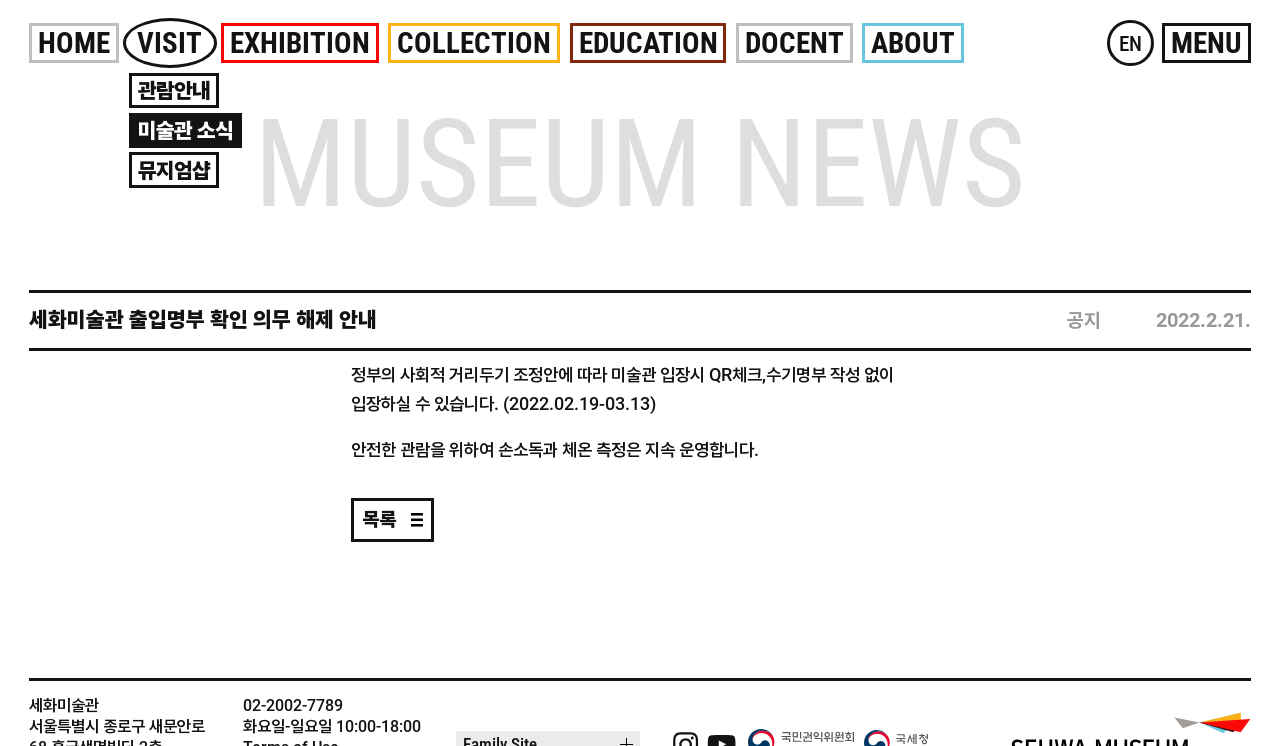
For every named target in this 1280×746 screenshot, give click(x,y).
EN (1130, 43)
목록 (380, 519)
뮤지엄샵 (174, 170)
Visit (169, 43)
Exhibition (300, 43)
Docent (794, 43)
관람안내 (174, 90)
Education (648, 43)
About (913, 43)
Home (74, 43)
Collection (474, 43)
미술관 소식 (185, 130)
